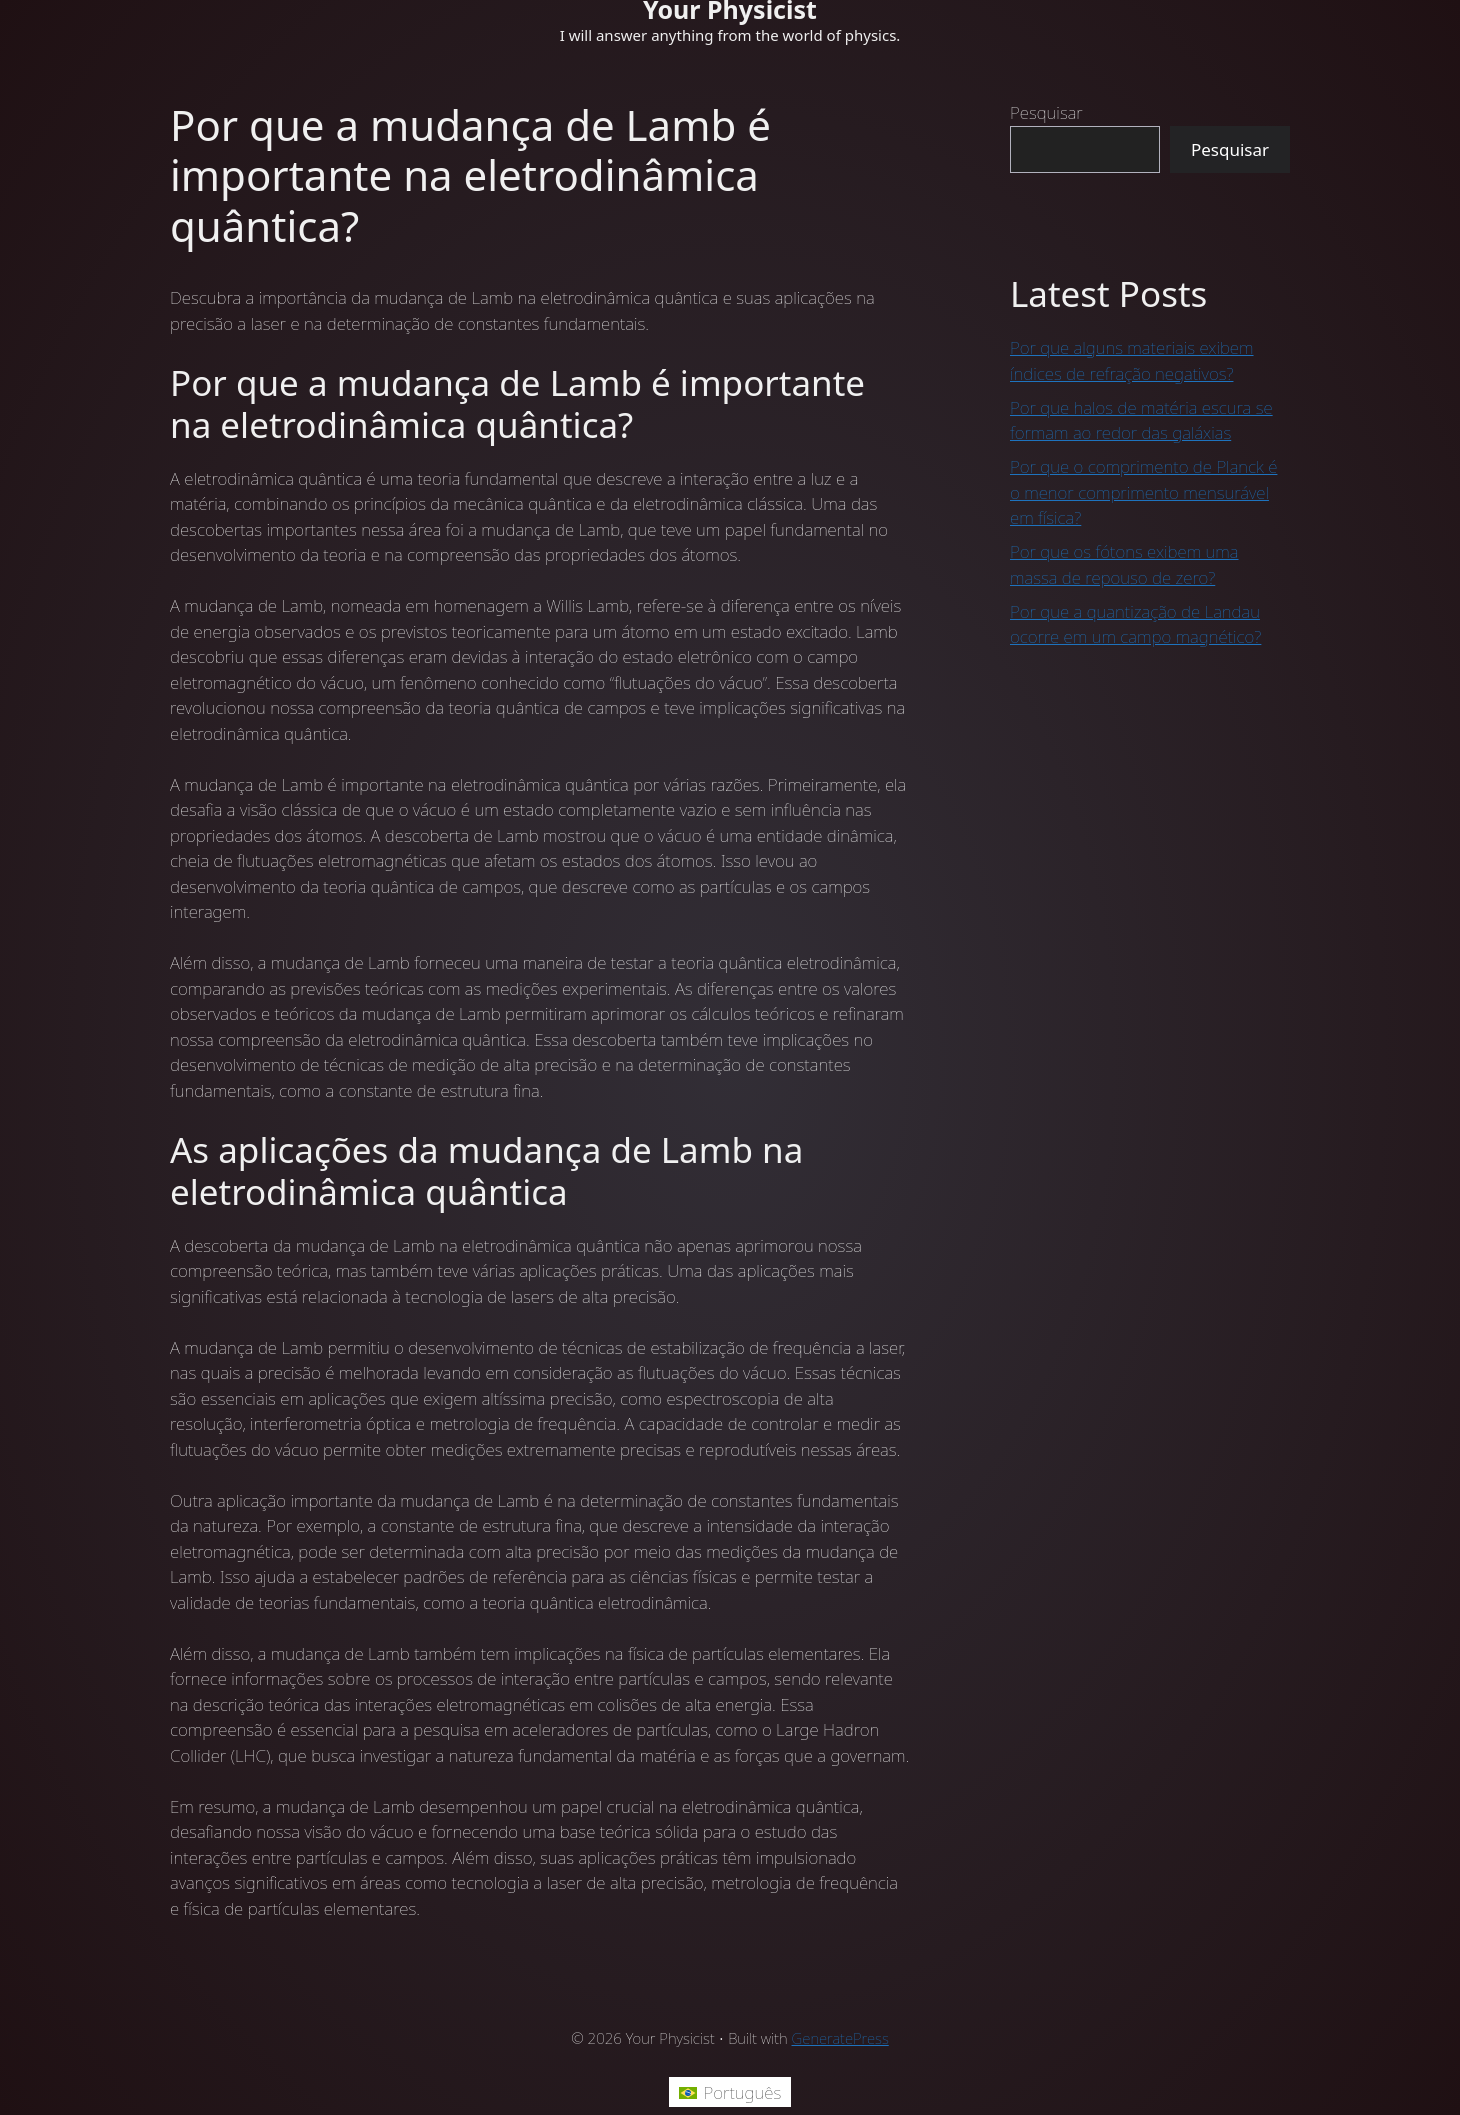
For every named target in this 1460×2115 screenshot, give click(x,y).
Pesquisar (1046, 112)
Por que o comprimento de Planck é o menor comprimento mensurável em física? (1143, 492)
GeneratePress (840, 2038)
